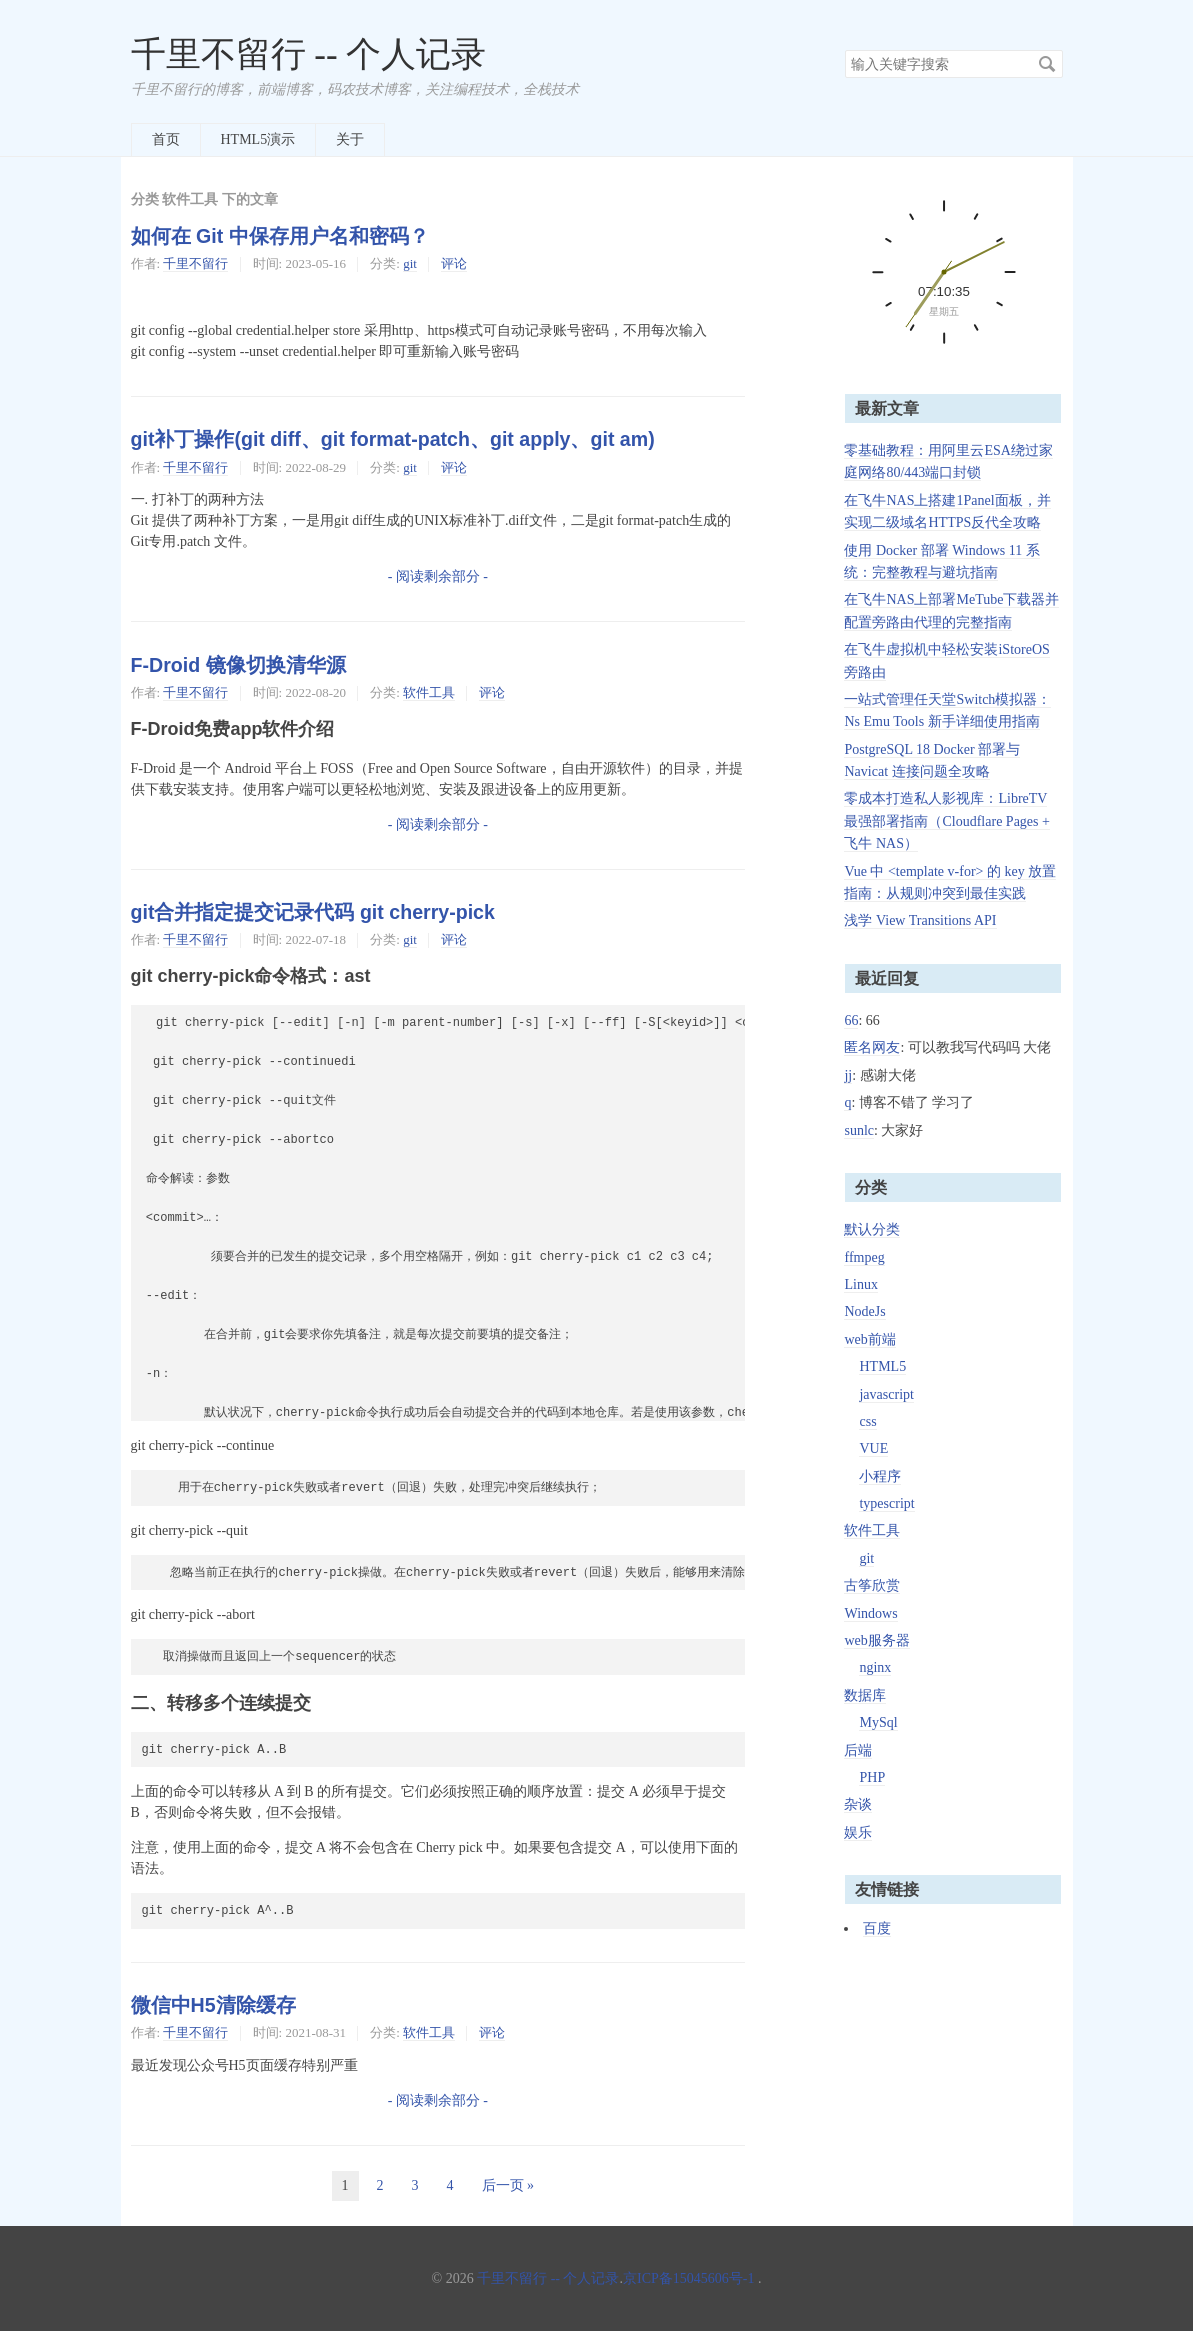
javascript (886, 1394)
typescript (886, 1503)
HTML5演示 (258, 139)
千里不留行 (195, 263)
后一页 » (508, 2185)
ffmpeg (864, 1257)
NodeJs (864, 1311)
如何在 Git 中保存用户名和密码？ (280, 236)
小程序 (880, 1476)
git (410, 263)
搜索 (1047, 64)
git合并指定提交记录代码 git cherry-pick (313, 912)
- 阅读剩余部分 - (438, 576)
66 (851, 1020)
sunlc (859, 1130)
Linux (860, 1284)
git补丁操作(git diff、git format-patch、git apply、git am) (393, 439)
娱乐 (858, 1832)
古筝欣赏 (872, 1585)
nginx (875, 1667)
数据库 (865, 1695)
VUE (873, 1448)
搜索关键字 (844, 49)
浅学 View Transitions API (920, 920)
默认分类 (872, 1229)
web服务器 (876, 1640)
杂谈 (858, 1804)
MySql (878, 1722)
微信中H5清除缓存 (213, 2005)
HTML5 (882, 1366)
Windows (870, 1613)
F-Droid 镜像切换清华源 (238, 665)
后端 (858, 1750)
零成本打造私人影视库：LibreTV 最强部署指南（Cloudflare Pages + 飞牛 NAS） (946, 821)
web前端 (869, 1339)
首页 (166, 139)
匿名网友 (872, 1047)
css (867, 1421)
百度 (877, 1928)
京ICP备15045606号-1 (688, 2278)
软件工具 (429, 692)
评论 (454, 263)
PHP (872, 1777)
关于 (350, 139)
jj (848, 1075)
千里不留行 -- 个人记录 (309, 54)
